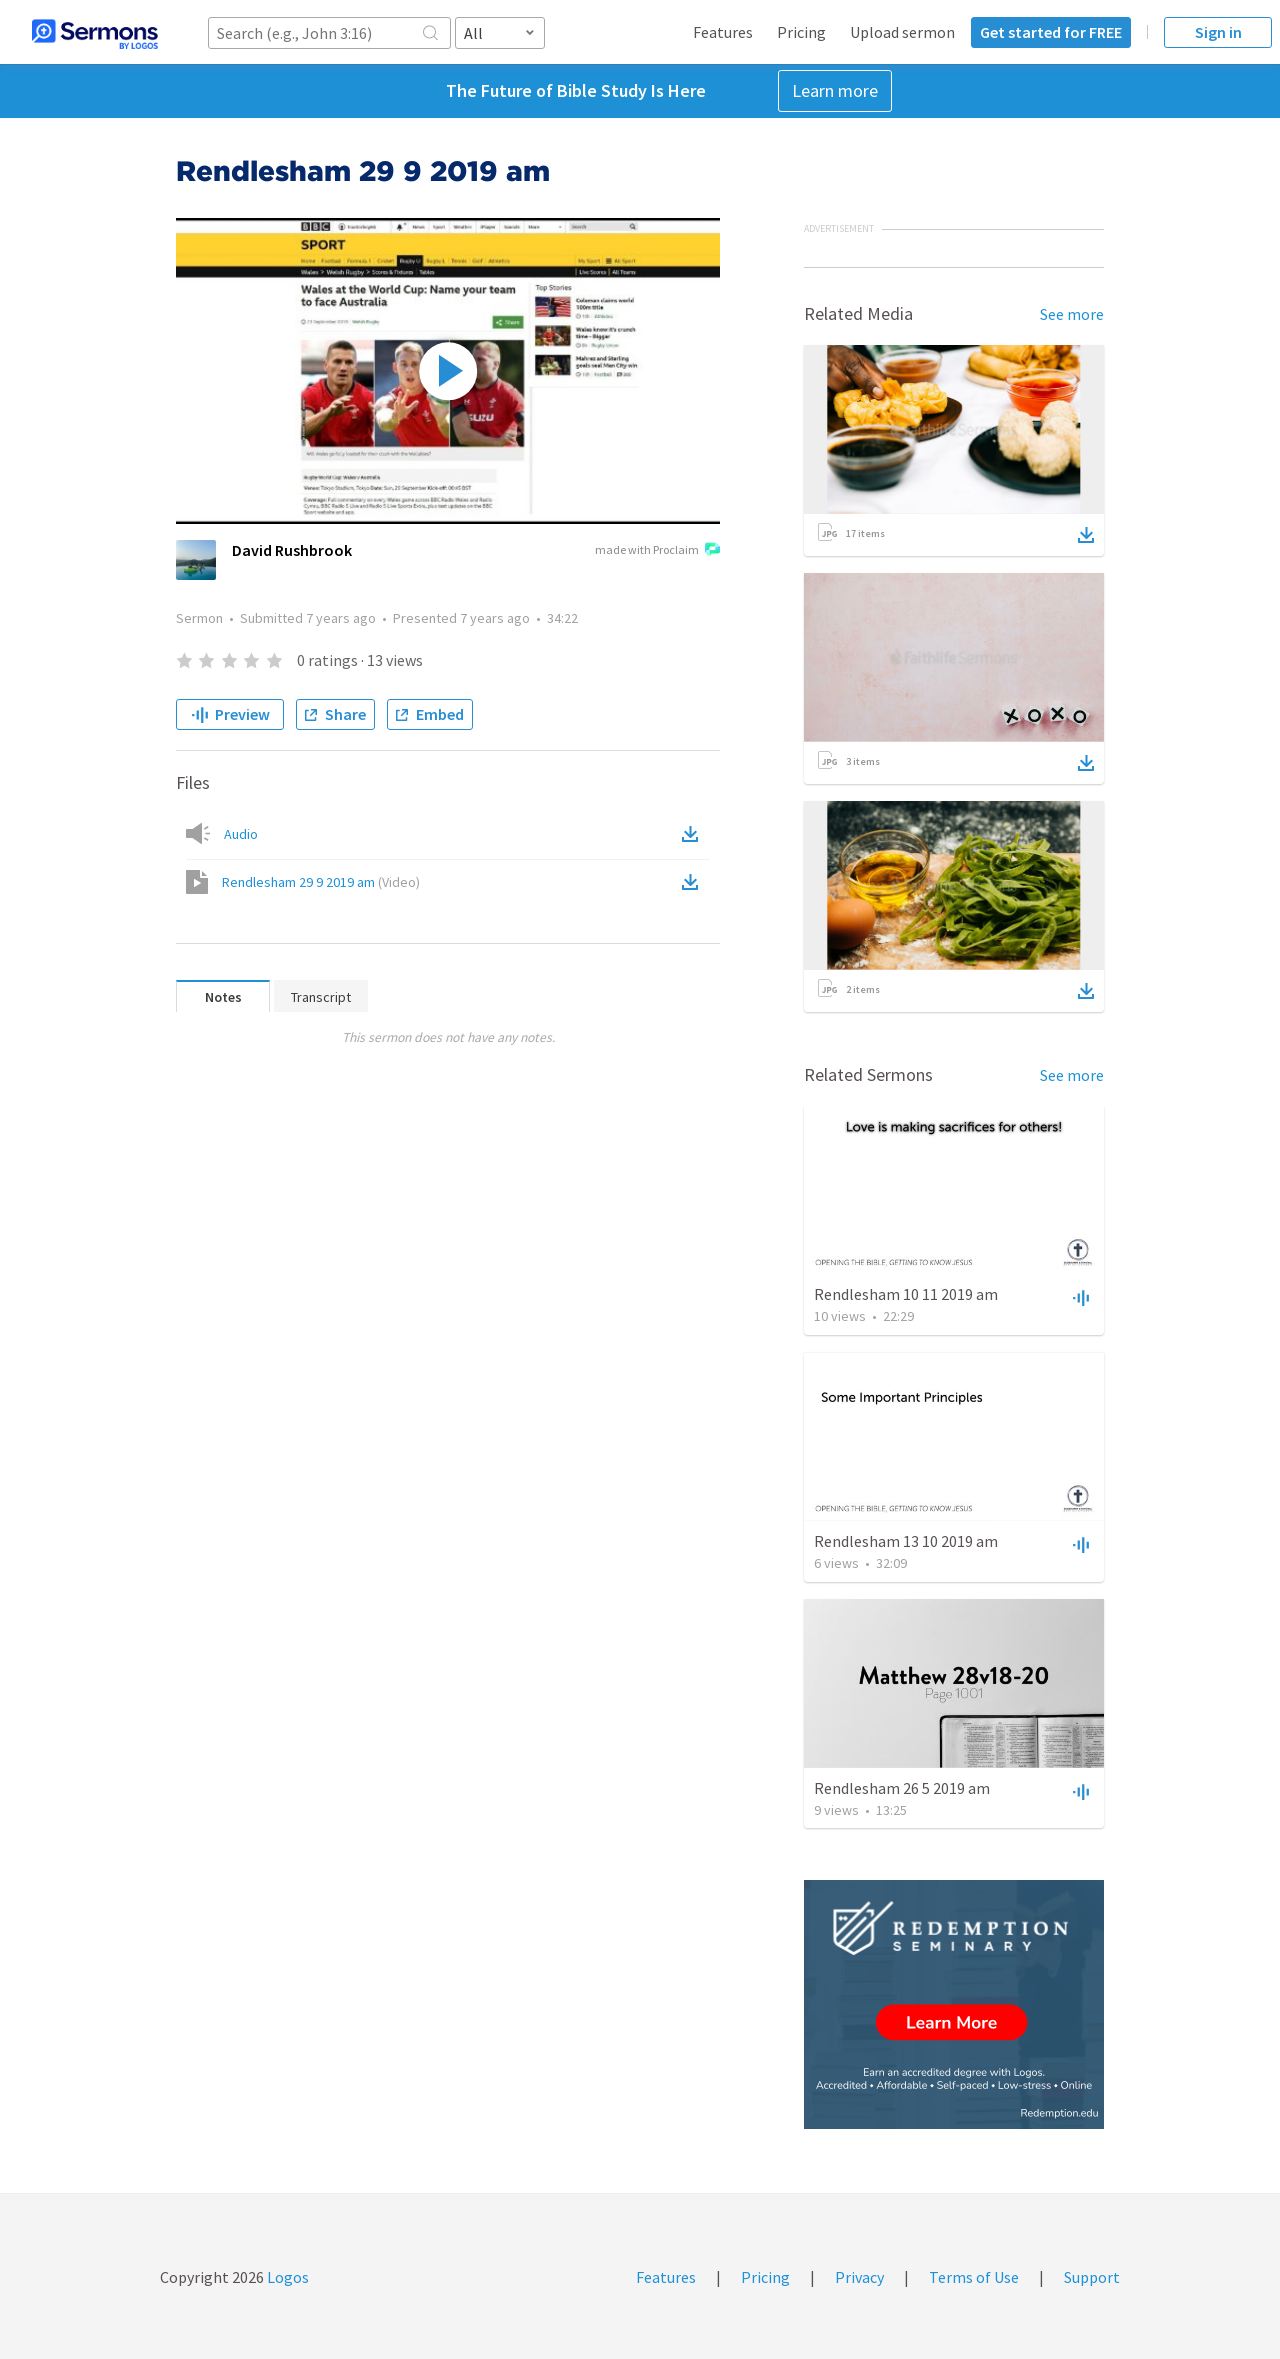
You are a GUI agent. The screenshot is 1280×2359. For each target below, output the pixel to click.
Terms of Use (974, 2277)
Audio (241, 834)
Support (1092, 2277)
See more (1072, 314)
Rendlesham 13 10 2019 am (906, 1541)
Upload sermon (902, 32)
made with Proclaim (657, 551)
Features (723, 32)
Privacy (859, 2277)
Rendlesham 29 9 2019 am (321, 882)
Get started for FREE (1051, 32)
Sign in (1218, 32)
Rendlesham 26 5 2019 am (902, 1788)
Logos (286, 2277)
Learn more (835, 90)
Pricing (801, 32)
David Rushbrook (292, 550)
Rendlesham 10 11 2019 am (906, 1294)
